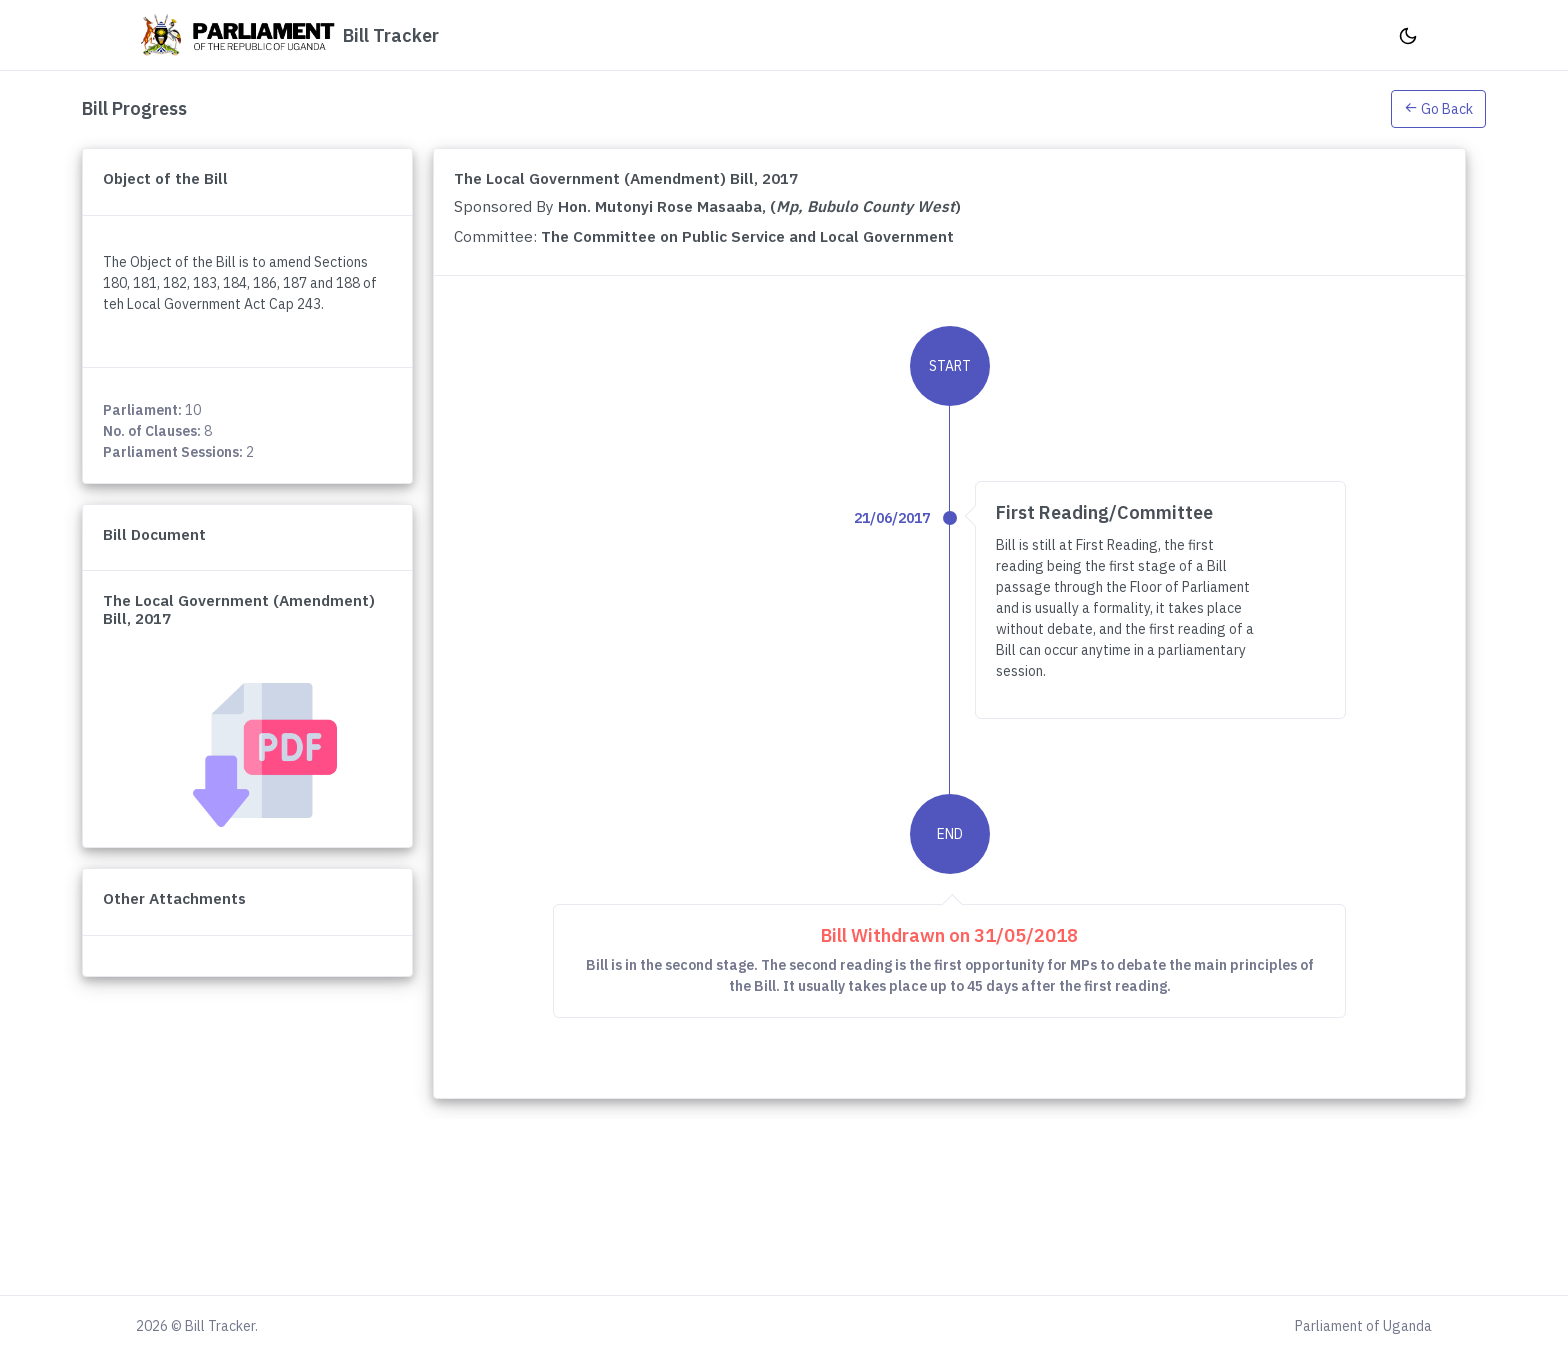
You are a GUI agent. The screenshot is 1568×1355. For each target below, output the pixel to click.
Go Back (1438, 109)
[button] (1438, 108)
